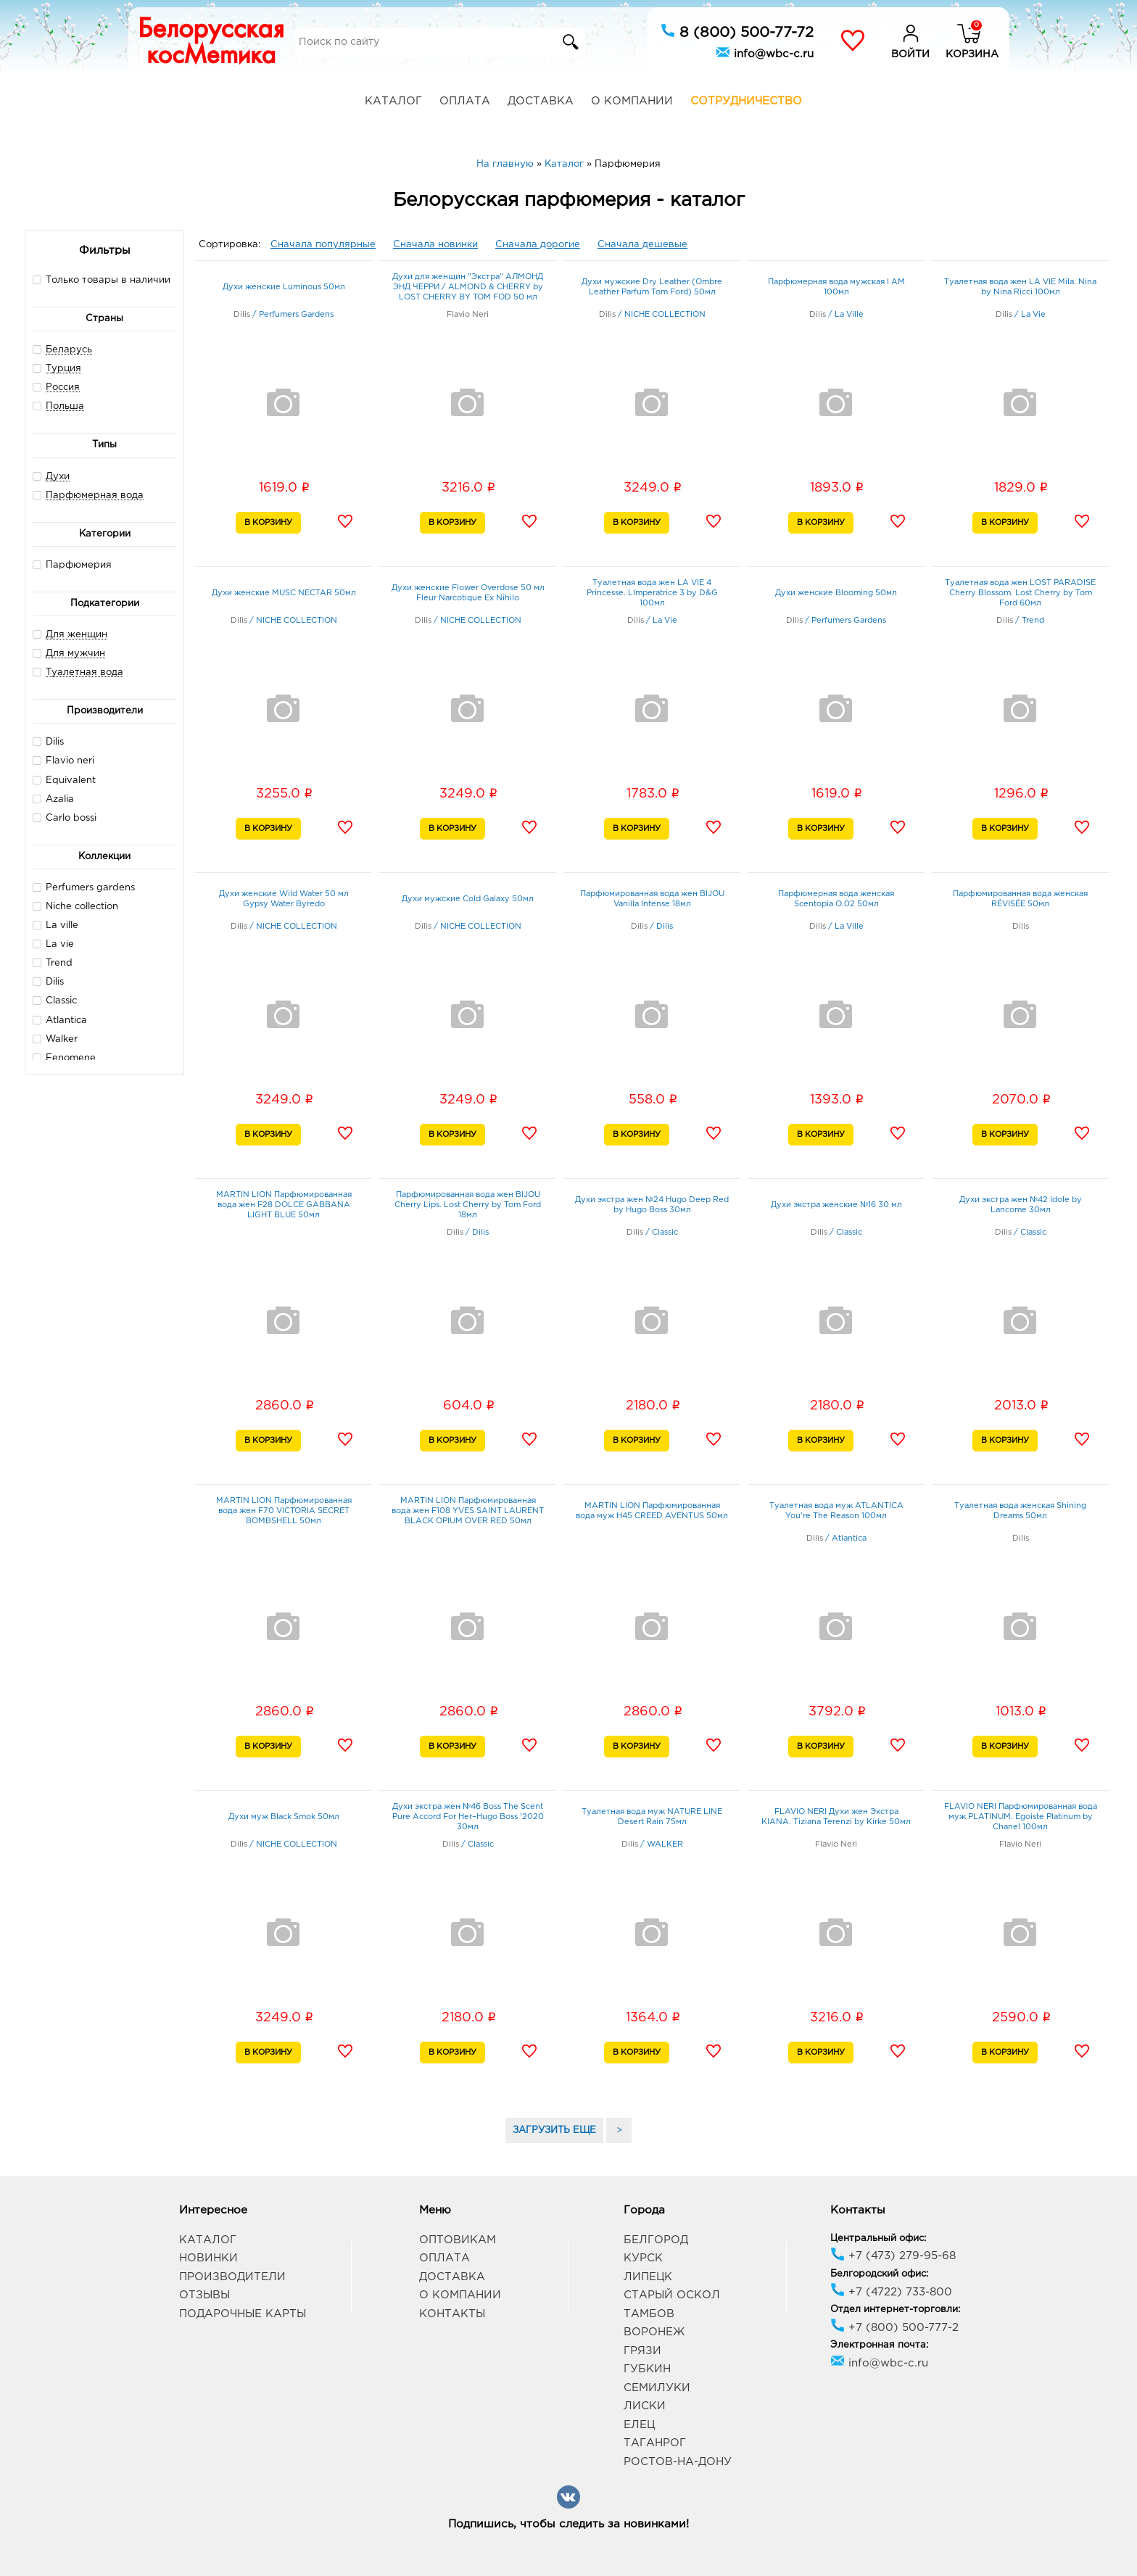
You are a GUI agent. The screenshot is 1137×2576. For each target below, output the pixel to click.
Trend (53, 962)
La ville (55, 924)
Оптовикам (457, 2240)
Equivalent (64, 779)
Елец (639, 2425)
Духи (58, 477)
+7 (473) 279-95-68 (893, 2256)
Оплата (464, 101)
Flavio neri (63, 760)
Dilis (48, 741)
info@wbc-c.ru (765, 52)
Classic (55, 1000)
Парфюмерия (72, 564)
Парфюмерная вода (95, 496)
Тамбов (649, 2314)
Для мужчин (75, 654)
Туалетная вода (84, 672)
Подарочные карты (242, 2314)
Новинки (208, 2258)
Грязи (642, 2351)
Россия (63, 388)
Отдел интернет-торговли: (895, 2310)
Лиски (645, 2406)
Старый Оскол (672, 2295)
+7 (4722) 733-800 (891, 2292)
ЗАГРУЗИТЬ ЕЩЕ (554, 2130)
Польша (65, 406)
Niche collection (75, 906)
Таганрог (655, 2443)
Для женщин (76, 635)
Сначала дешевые (642, 245)
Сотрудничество (746, 101)
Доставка (541, 101)
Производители (232, 2277)
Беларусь (69, 350)
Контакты (452, 2314)
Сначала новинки (435, 245)
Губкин (647, 2369)
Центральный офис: (878, 2238)
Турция (63, 369)
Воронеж (654, 2332)
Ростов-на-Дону (678, 2462)
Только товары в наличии (101, 279)
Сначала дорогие (537, 245)
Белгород (656, 2240)
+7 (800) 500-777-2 (894, 2327)
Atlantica (60, 1019)
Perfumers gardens (84, 887)
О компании (632, 101)
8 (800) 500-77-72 (737, 31)
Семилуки (657, 2388)
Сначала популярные (323, 245)
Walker (55, 1038)
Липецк (648, 2277)
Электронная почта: (879, 2345)
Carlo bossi (64, 817)
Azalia (53, 798)
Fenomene (64, 1057)
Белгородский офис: (879, 2274)
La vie (53, 943)
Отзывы (204, 2295)
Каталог (393, 101)
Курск (643, 2258)
